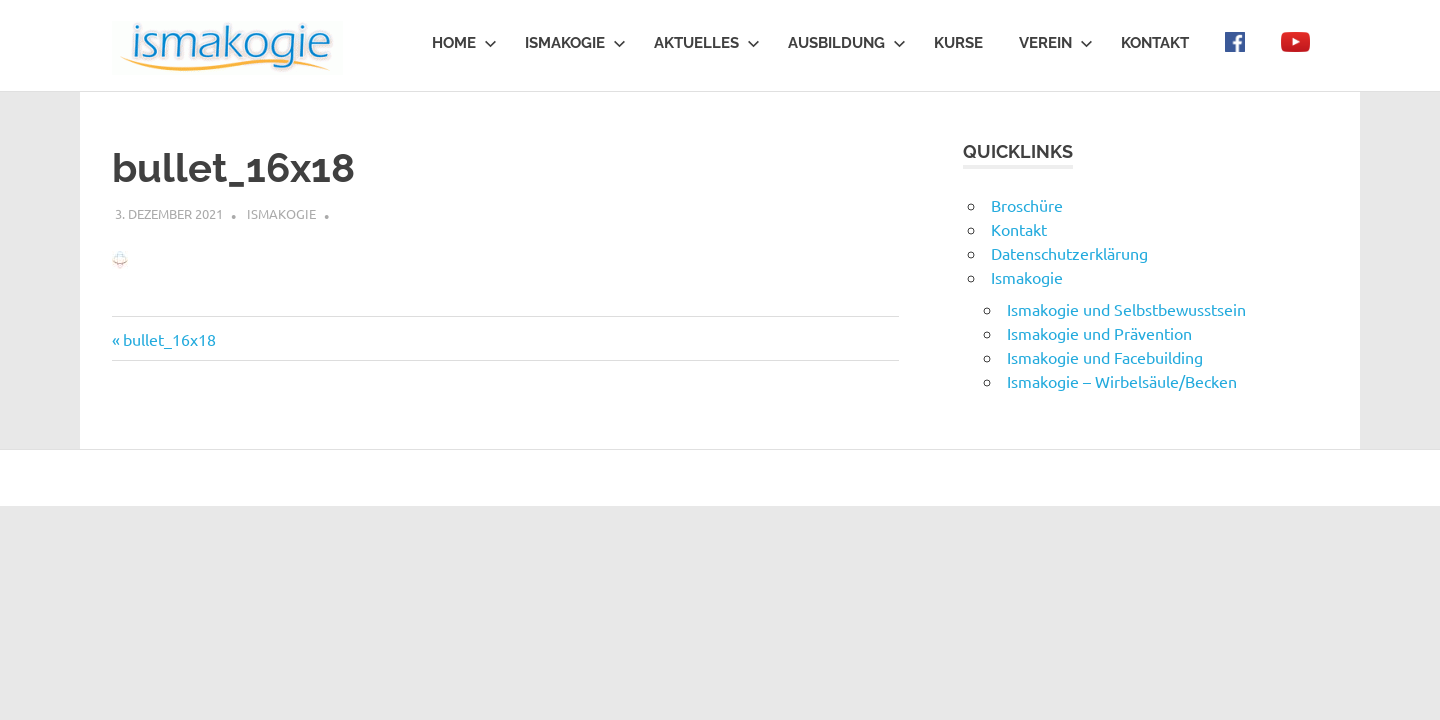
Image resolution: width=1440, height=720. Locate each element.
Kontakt (1155, 43)
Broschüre (1027, 205)
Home (464, 43)
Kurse (958, 43)
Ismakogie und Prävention (1099, 333)
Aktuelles (707, 43)
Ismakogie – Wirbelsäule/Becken (1122, 381)
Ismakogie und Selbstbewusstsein (1126, 309)
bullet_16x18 (169, 339)
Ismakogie (575, 43)
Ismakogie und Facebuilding (1105, 357)
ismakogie (281, 213)
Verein (1056, 43)
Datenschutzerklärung (1069, 253)
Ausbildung (847, 43)
